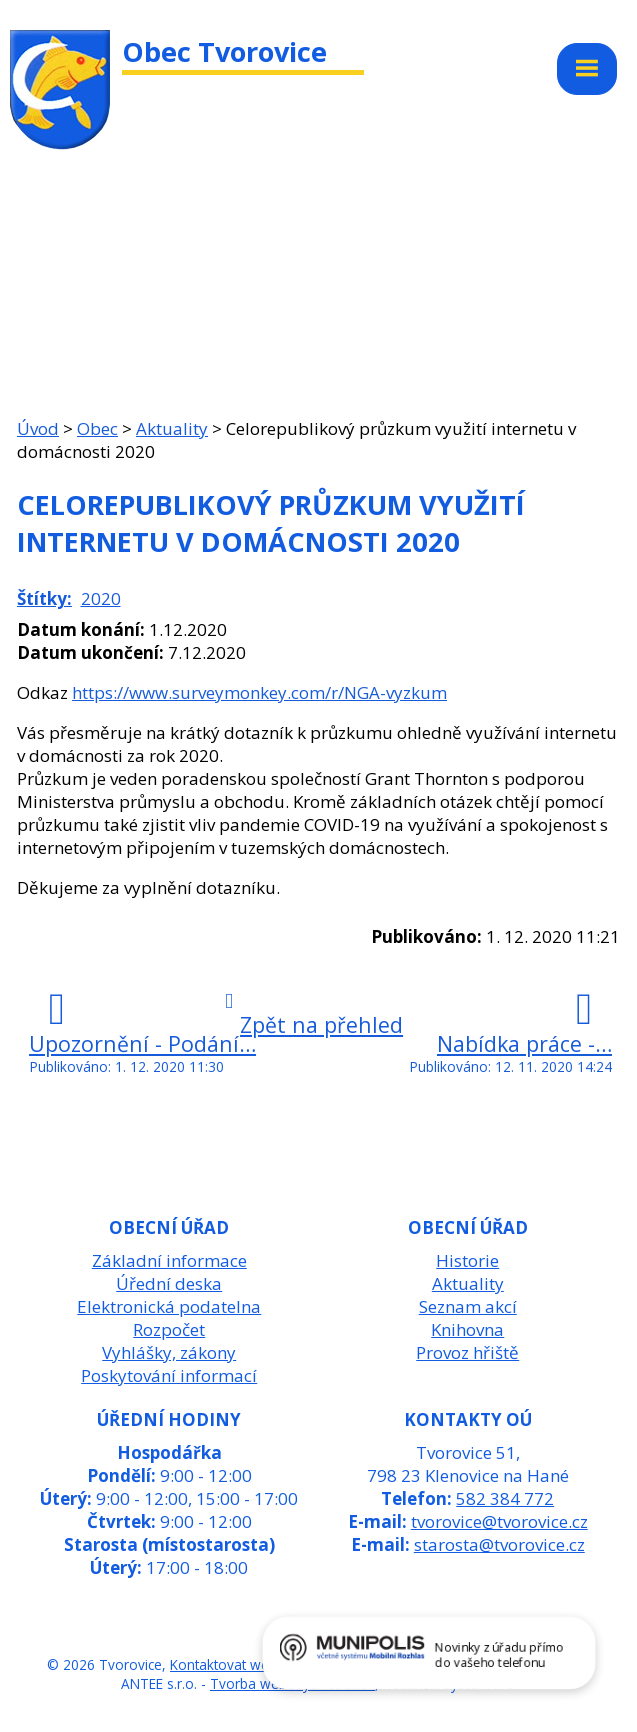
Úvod (38, 428)
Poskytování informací (169, 1375)
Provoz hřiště (467, 1352)
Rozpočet (169, 1329)
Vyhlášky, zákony (169, 1352)
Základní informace (169, 1260)
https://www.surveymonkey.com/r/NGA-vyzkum (259, 692)
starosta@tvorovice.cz (499, 1544)
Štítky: (44, 598)
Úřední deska (169, 1283)
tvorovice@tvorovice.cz (499, 1521)
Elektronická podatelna (169, 1306)
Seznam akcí (468, 1306)
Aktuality (172, 428)
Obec (97, 428)
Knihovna (467, 1329)
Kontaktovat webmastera (250, 1664)
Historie (467, 1260)
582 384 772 (505, 1498)
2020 (101, 598)
